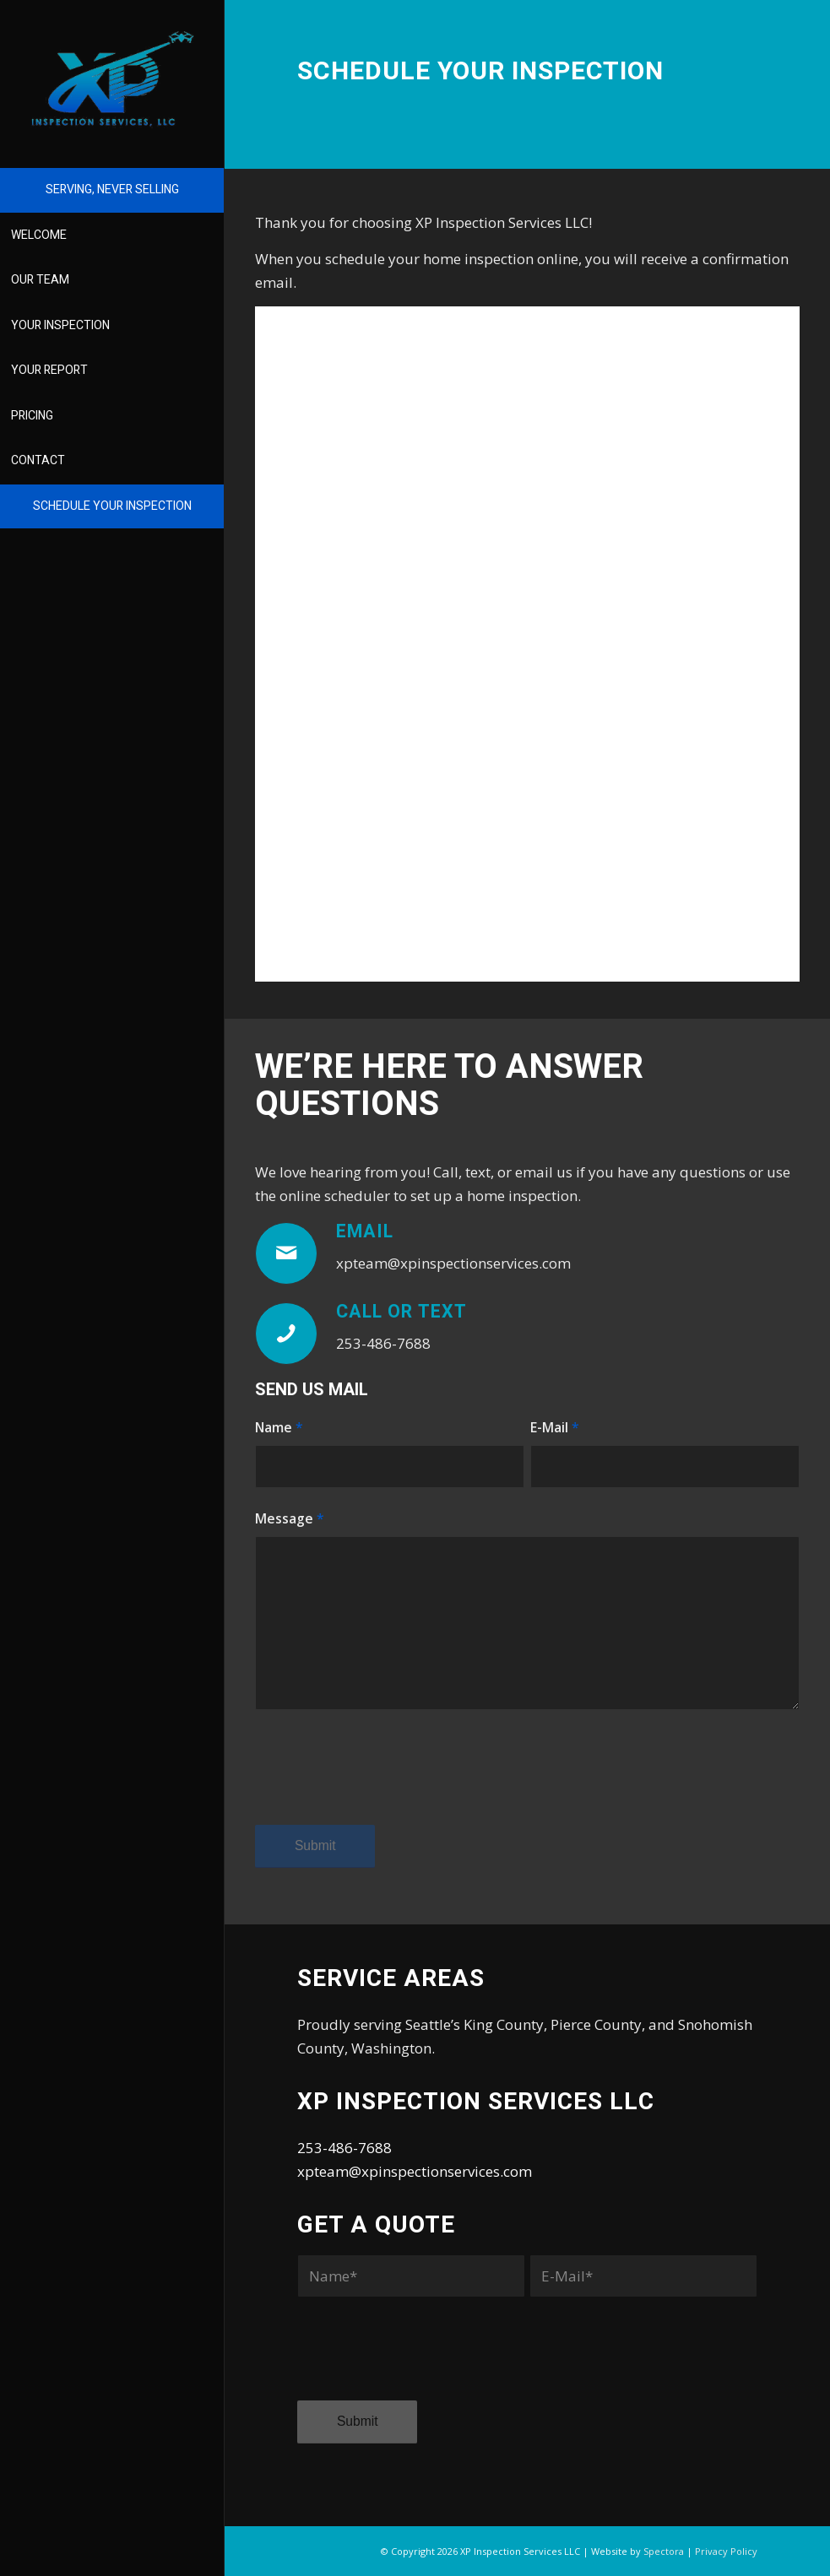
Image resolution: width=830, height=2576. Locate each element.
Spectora (663, 2551)
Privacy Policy (726, 2551)
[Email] (286, 1253)
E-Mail (554, 1427)
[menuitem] (112, 191)
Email (364, 1232)
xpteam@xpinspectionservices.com (414, 2171)
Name (279, 1427)
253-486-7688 (344, 2147)
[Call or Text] (286, 1333)
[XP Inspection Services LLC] (112, 79)
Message (289, 1518)
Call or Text (401, 1312)
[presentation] (383, 1783)
